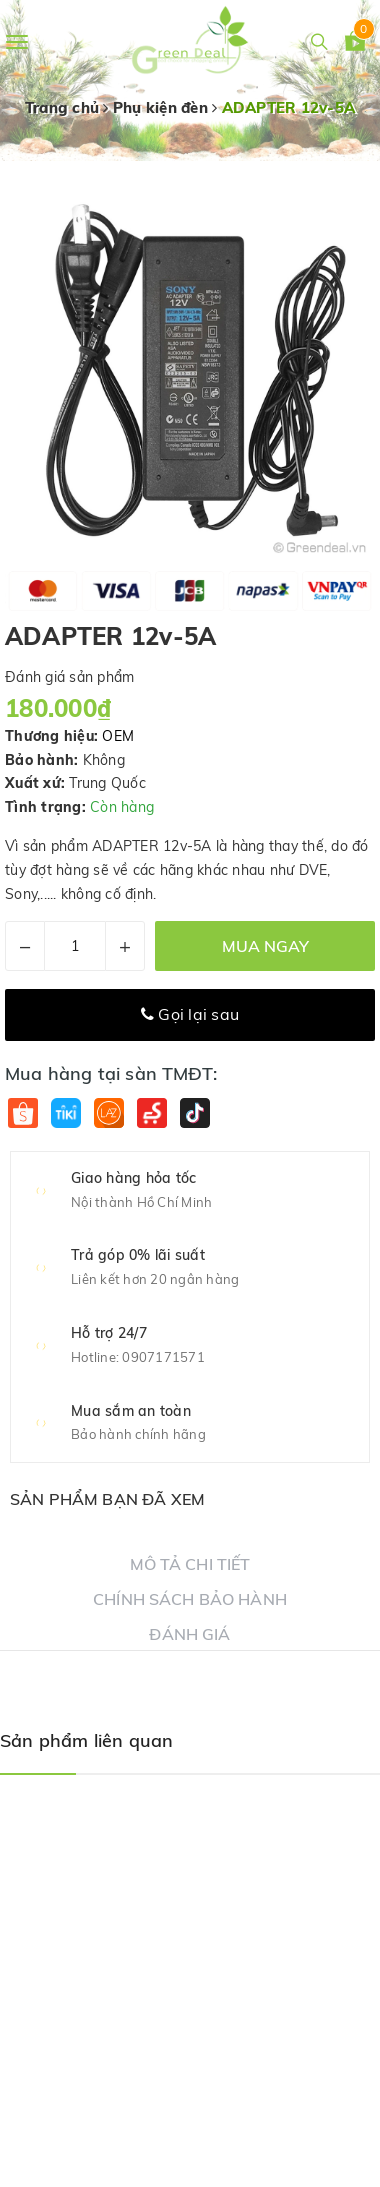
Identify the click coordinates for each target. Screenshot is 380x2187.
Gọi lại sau (190, 1014)
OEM (118, 736)
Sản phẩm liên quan (86, 1740)
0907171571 (163, 1357)
